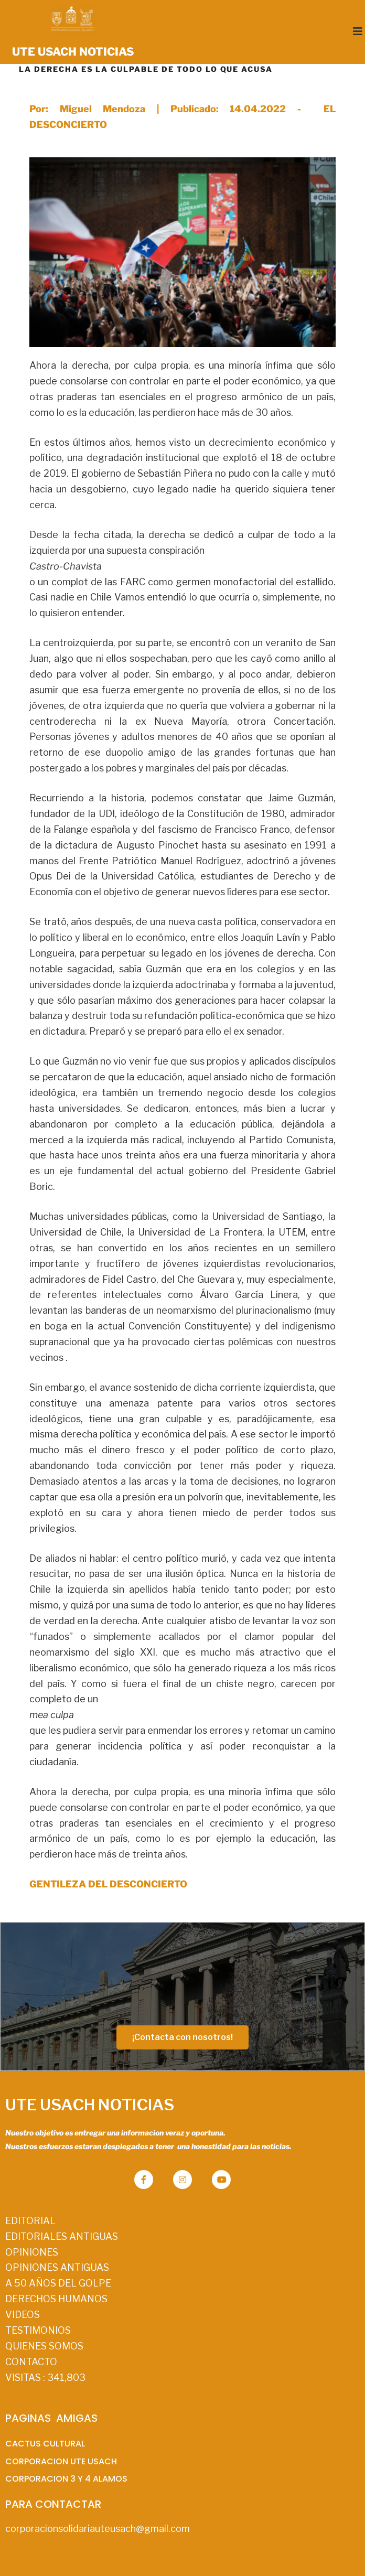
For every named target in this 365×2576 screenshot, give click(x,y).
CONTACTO (31, 2361)
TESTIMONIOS (38, 2330)
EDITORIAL (30, 2220)
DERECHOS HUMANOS (56, 2298)
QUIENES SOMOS (44, 2346)
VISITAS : (45, 2377)
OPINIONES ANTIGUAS (57, 2267)
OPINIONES (31, 2252)
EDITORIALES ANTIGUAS (61, 2236)
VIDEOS (22, 2314)
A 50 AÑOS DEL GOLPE (58, 2283)
